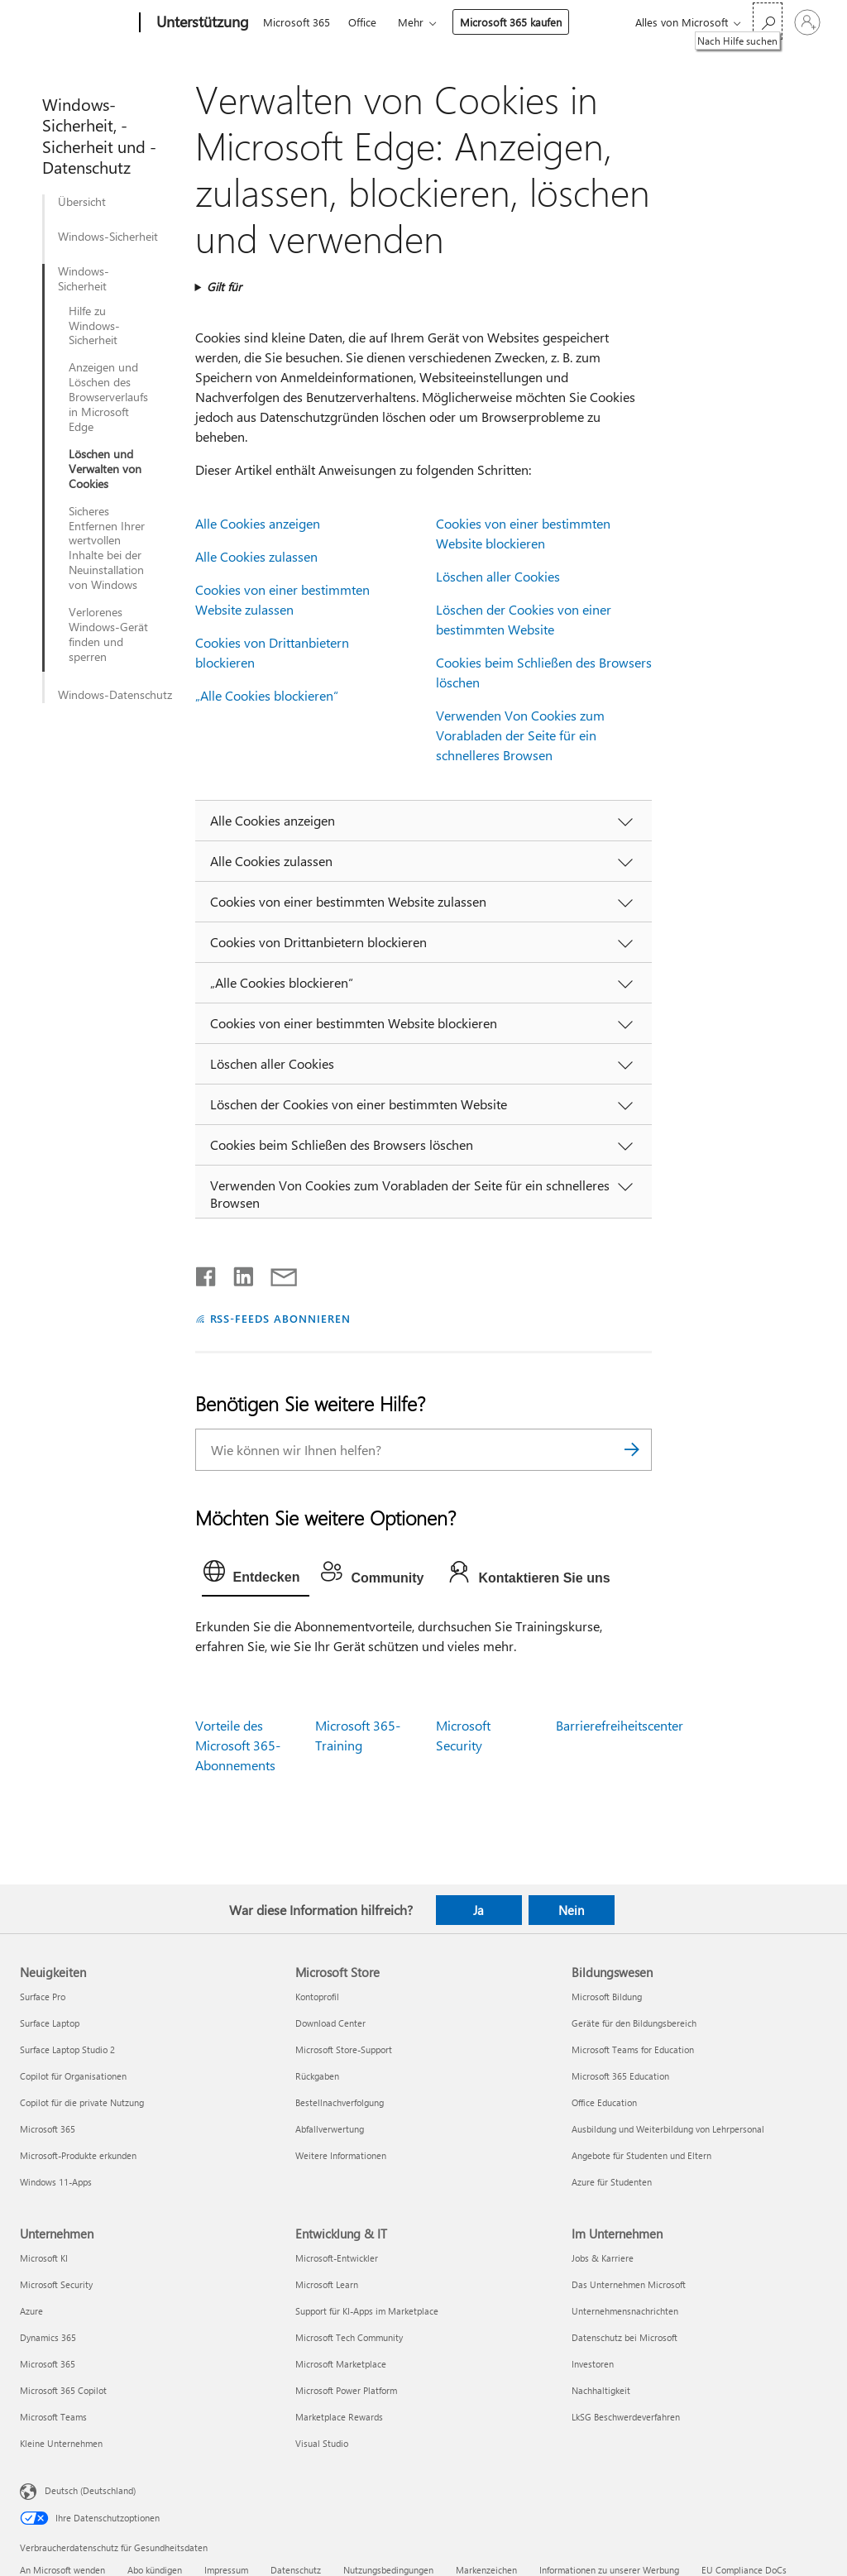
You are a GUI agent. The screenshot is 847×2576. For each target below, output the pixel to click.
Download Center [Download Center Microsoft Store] (330, 2023)
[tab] (256, 1575)
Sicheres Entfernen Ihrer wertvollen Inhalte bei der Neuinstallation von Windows (107, 548)
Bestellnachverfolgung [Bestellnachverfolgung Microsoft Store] (339, 2102)
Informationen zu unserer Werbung (609, 2570)
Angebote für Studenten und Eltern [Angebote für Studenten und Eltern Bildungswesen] (641, 2155)
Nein (571, 1910)
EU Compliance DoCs (744, 2570)
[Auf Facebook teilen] (206, 1273)
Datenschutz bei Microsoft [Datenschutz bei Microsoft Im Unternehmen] (624, 2337)
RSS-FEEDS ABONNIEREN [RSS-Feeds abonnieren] (281, 1318)
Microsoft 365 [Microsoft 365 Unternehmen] (47, 2364)
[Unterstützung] (201, 23)
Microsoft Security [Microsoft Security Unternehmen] (56, 2284)
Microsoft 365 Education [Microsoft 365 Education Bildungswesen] (620, 2076)
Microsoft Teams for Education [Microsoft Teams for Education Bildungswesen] (633, 2049)
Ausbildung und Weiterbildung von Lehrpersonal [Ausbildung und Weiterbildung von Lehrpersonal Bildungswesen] (668, 2129)
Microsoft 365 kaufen (511, 22)
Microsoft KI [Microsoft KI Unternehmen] (44, 2258)
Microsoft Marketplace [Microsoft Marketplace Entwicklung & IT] (340, 2364)
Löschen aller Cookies (498, 576)
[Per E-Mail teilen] (276, 1273)
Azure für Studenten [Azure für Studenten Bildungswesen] (612, 2182)
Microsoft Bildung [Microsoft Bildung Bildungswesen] (607, 1996)
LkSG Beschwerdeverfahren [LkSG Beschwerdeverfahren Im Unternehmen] (626, 2417)
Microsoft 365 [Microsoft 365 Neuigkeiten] (47, 2129)
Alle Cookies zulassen (256, 556)
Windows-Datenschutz (115, 694)
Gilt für (224, 286)
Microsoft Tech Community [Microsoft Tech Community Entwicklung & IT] (349, 2337)
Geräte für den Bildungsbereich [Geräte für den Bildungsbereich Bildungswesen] (634, 2023)
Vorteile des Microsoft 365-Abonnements (237, 1745)
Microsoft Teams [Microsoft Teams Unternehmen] (53, 2417)
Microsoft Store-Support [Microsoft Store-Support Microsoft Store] (343, 2049)
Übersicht (82, 201)
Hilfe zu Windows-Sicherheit (94, 326)
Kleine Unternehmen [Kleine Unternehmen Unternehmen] (61, 2443)
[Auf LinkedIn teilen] (237, 1273)
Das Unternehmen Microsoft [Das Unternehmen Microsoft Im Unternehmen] (629, 2284)
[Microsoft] (76, 23)
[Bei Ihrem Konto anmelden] (807, 22)
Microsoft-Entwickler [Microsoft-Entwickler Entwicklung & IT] (336, 2258)
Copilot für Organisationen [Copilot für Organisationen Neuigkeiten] (73, 2076)
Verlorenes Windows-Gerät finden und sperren (108, 634)
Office (362, 22)
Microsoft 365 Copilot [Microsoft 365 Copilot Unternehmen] (63, 2390)
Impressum (226, 2570)
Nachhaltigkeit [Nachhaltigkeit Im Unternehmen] (601, 2390)
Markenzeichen (486, 2570)
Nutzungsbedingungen (388, 2570)
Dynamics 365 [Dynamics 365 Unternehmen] (48, 2337)
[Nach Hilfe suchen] (767, 21)
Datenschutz (295, 2570)
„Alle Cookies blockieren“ (266, 695)
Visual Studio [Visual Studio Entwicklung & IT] (321, 2443)
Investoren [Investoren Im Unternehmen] (593, 2364)
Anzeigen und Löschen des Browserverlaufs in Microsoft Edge (108, 397)
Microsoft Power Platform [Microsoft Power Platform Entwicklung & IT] (346, 2390)
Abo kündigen (154, 2570)
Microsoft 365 (296, 22)
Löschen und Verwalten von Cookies (105, 469)
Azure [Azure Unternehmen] (31, 2311)
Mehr (411, 22)
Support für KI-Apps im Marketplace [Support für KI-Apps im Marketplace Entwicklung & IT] (366, 2311)
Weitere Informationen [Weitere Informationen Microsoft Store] (340, 2155)
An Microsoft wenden (62, 2570)
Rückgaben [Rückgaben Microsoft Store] (317, 2076)
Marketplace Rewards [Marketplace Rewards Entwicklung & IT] (339, 2417)
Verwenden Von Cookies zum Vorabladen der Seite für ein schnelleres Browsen (520, 735)
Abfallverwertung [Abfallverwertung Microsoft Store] (329, 2129)
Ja (478, 1910)
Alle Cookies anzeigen (257, 523)
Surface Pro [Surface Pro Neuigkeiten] (42, 1996)
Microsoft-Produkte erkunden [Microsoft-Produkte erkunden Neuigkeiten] (78, 2155)
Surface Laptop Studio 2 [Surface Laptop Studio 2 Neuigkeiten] (67, 2049)
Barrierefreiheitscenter (619, 1725)
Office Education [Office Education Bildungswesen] (604, 2102)
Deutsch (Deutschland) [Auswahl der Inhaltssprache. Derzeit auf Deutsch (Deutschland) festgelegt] (90, 2489)
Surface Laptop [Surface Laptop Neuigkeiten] (49, 2023)
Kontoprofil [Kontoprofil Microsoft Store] (317, 1996)
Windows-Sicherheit (108, 236)
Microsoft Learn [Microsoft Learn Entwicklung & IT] (326, 2284)
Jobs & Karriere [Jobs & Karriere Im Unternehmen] (603, 2258)
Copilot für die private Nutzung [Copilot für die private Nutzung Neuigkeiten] (82, 2102)
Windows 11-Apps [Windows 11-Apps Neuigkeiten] (56, 2182)
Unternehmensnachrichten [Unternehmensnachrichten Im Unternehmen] (625, 2311)
